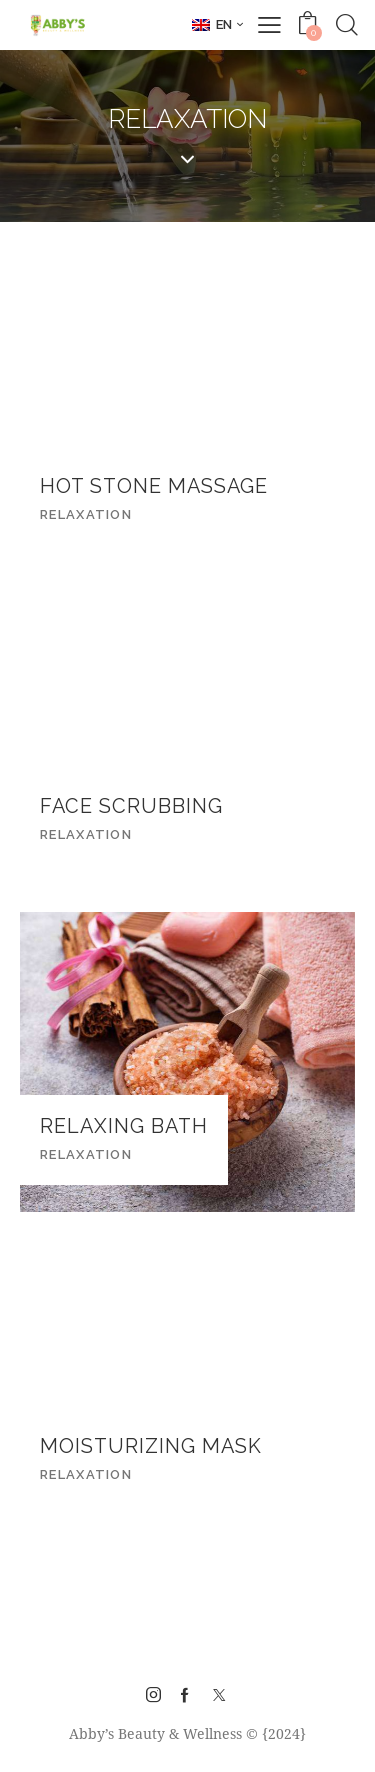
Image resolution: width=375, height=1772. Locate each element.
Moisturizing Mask (151, 1446)
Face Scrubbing (131, 806)
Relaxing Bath (124, 1126)
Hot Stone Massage (154, 486)
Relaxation (86, 514)
